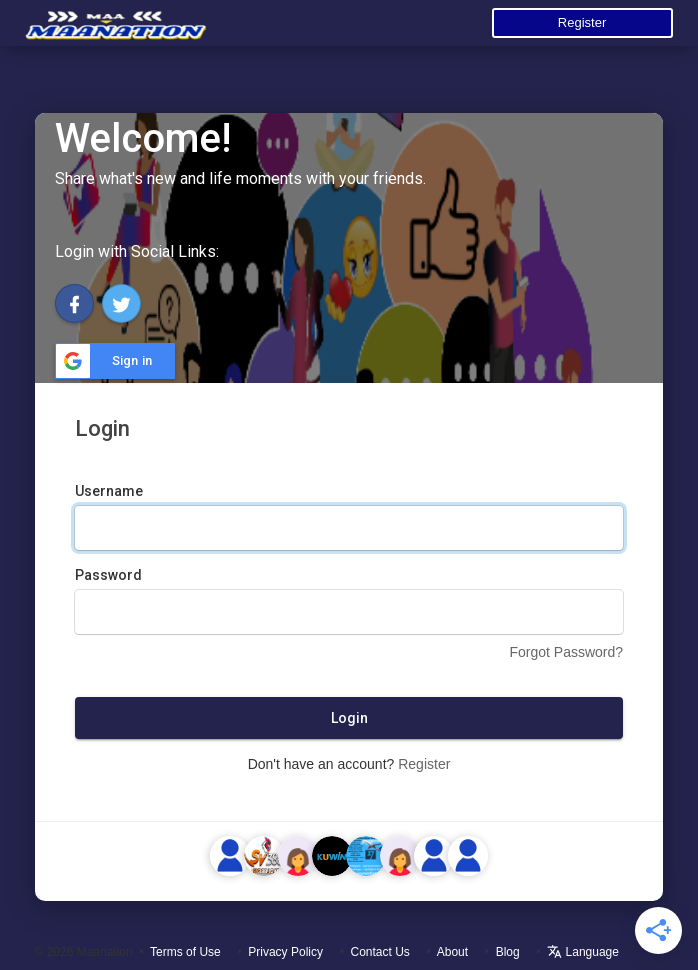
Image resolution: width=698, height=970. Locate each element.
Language (583, 952)
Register (582, 22)
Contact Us (380, 952)
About (452, 952)
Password (108, 575)
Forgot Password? (566, 652)
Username (109, 491)
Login (349, 718)
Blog (508, 952)
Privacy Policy (285, 952)
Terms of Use (185, 952)
